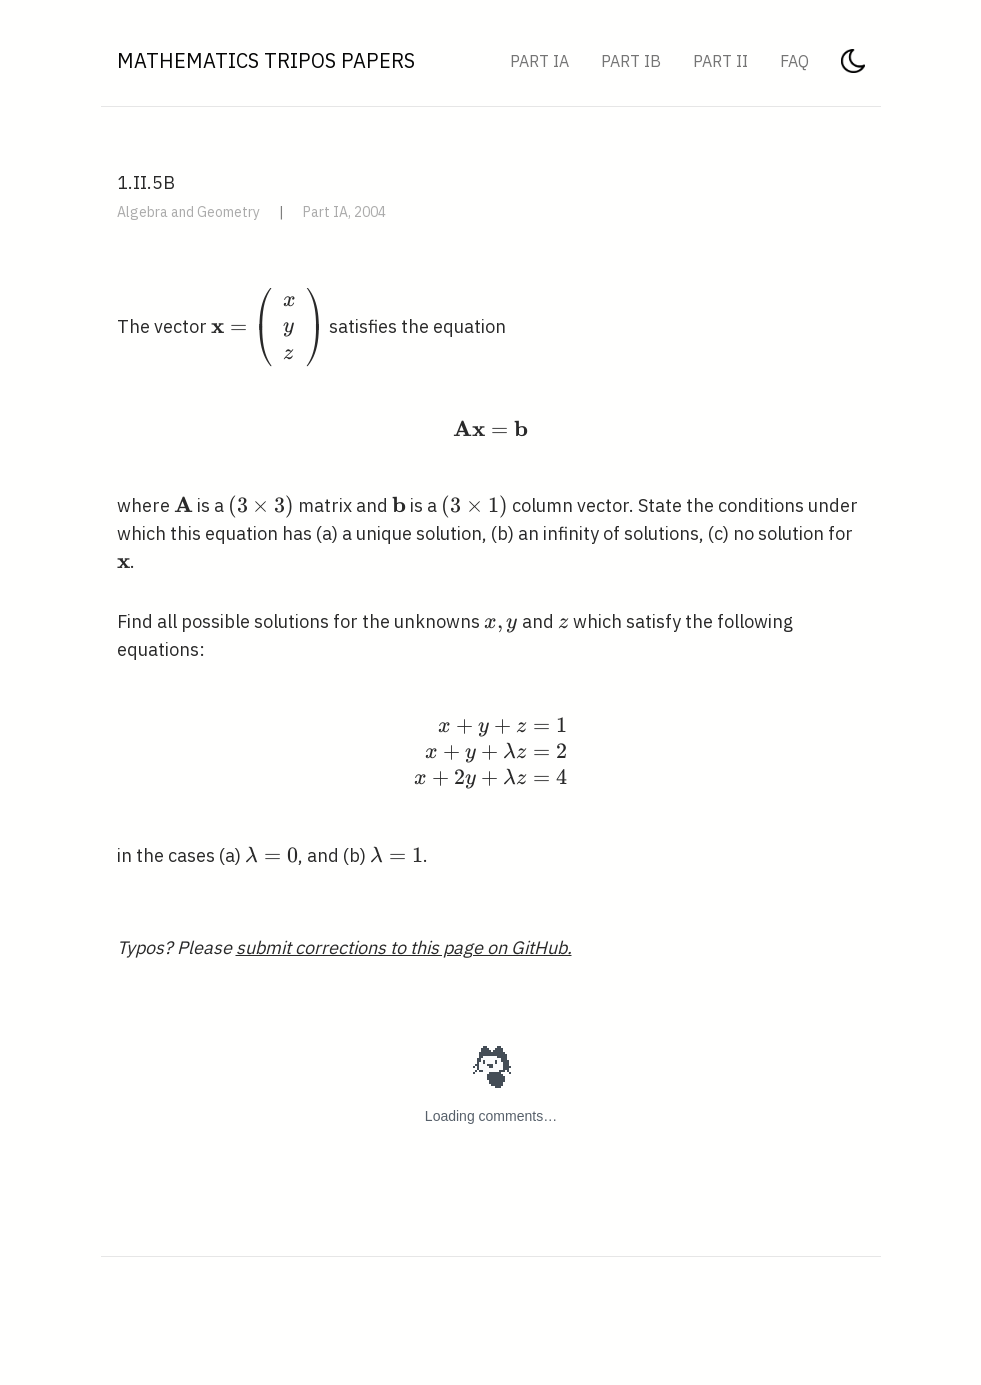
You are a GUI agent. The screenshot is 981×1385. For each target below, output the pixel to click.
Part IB (631, 61)
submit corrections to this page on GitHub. (404, 947)
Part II (720, 61)
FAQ (794, 61)
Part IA (539, 61)
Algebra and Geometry (188, 212)
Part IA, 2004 (344, 212)
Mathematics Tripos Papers (266, 60)
